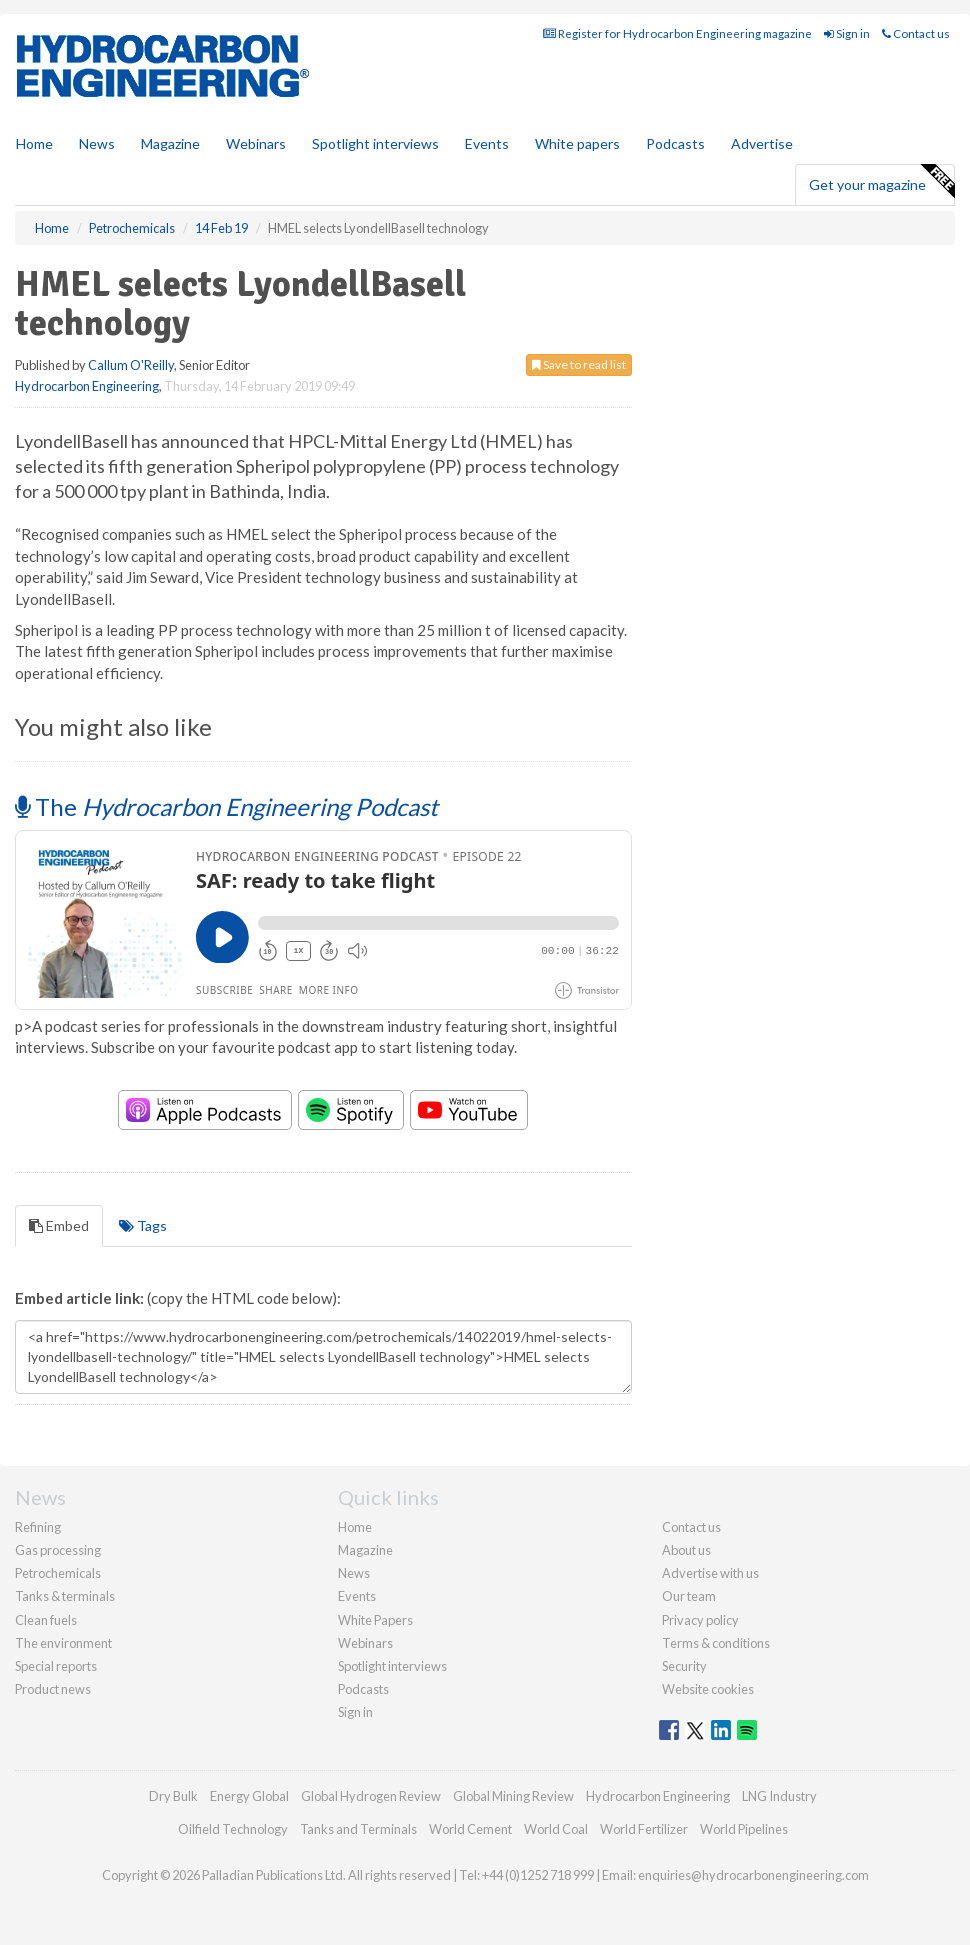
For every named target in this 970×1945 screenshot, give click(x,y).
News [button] (97, 143)
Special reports (56, 1666)
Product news (53, 1689)
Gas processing (58, 1550)
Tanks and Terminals (358, 1829)
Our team (689, 1596)
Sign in (847, 33)
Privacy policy (700, 1620)
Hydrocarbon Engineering (87, 386)
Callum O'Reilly (131, 365)
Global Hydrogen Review (371, 1796)
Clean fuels (46, 1620)
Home (34, 143)
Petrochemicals (58, 1573)
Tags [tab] (143, 1225)
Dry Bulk (173, 1796)
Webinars (256, 143)
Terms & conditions (716, 1643)
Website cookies (708, 1689)
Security (684, 1666)
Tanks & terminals (65, 1596)
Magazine (170, 143)
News (354, 1573)
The (226, 806)
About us (686, 1550)
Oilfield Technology (233, 1829)
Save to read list (579, 364)
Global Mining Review (513, 1796)
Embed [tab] (59, 1225)
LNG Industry (779, 1796)
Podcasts (675, 143)
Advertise (762, 143)
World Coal (556, 1829)
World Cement (470, 1829)
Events (487, 143)
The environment (63, 1643)
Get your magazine (881, 182)
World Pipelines (744, 1829)
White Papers (375, 1620)
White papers (577, 143)
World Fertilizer (644, 1829)
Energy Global (249, 1796)
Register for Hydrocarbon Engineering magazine (677, 33)
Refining (38, 1527)
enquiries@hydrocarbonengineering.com (753, 1875)
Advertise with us (710, 1573)
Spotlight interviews (375, 143)
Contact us (916, 33)
